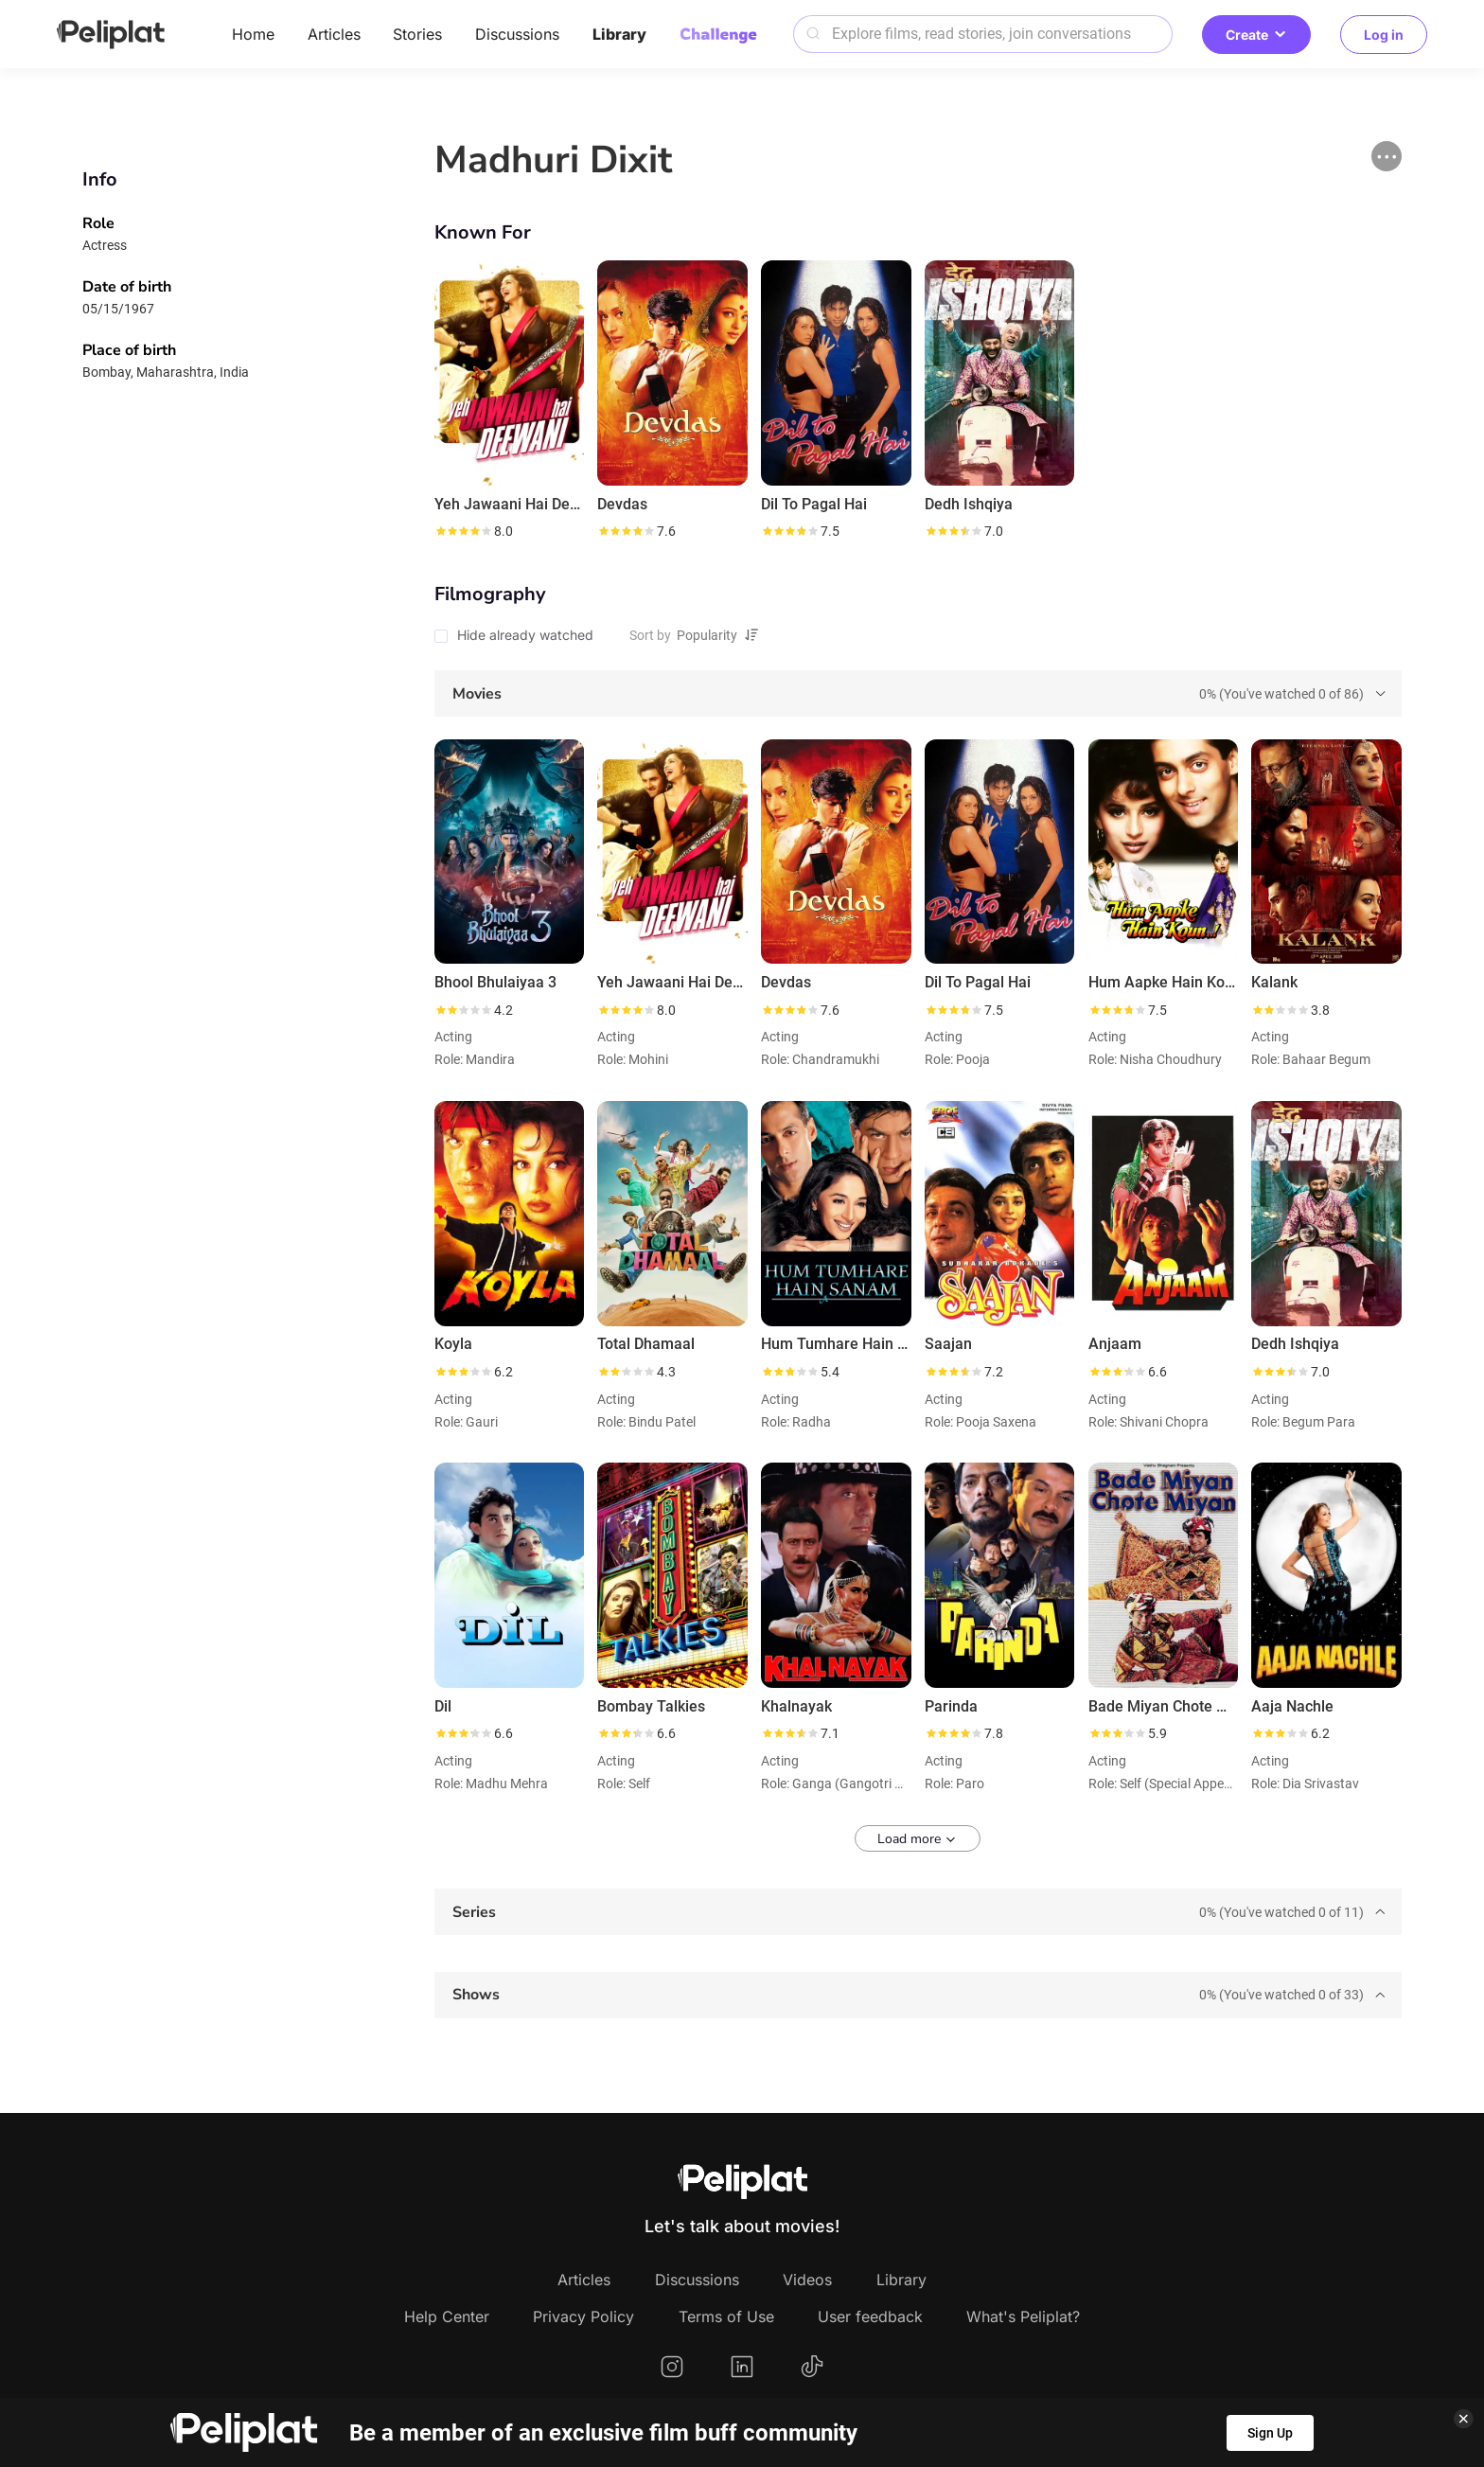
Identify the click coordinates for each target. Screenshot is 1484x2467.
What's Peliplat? (1023, 2316)
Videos (807, 2279)
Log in (1384, 35)
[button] (1386, 156)
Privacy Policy (583, 2316)
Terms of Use (726, 2316)
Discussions (517, 34)
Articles (334, 34)
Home (253, 34)
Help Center (446, 2316)
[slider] (462, 531)
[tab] (918, 693)
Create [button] (1256, 35)
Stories (417, 34)
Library (619, 34)
